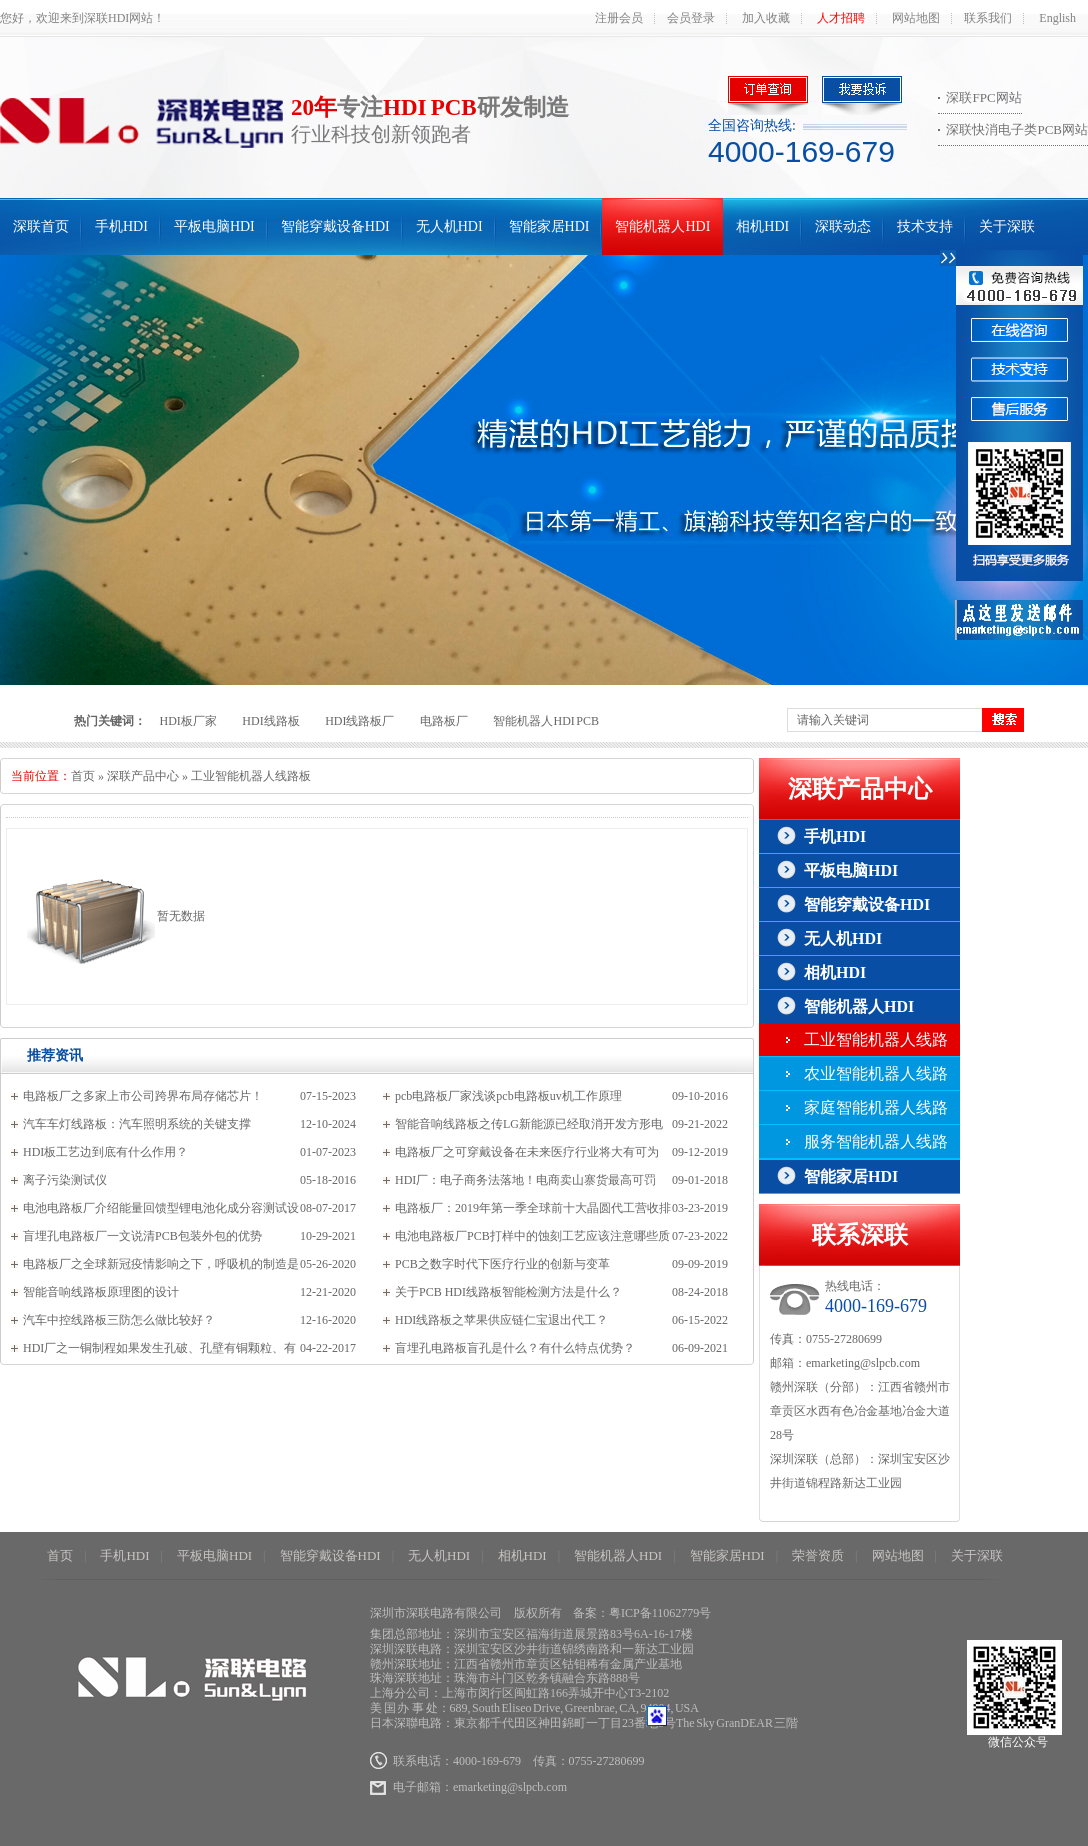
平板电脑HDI (214, 226)
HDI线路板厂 (359, 721)
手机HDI (121, 226)
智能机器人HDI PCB (546, 721)
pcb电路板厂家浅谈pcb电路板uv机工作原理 (508, 1096)
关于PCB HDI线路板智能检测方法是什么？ (508, 1292)
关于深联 (1007, 226)
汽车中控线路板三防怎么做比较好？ (119, 1320)
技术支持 (925, 226)
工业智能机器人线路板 (251, 776)
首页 (83, 776)
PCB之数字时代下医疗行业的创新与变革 (502, 1264)
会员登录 (691, 18)
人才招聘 (841, 18)
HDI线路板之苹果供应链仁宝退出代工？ (501, 1320)
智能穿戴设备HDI (335, 226)
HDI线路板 (270, 721)
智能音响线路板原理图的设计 (101, 1292)
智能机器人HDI (662, 226)
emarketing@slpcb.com (863, 1363)
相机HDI (762, 226)
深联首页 (41, 226)
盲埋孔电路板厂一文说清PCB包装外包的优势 (142, 1236)
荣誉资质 (818, 1555)
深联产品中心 (143, 776)
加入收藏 (766, 18)
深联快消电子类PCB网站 (1017, 129)
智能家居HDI (549, 226)
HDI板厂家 (188, 721)
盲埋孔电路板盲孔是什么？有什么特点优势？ (515, 1348)
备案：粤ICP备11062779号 (642, 1613)
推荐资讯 (55, 1055)
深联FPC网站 (983, 97)
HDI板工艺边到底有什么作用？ (105, 1152)
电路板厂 (444, 721)
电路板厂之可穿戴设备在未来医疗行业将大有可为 (527, 1152)
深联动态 (843, 226)
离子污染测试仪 (65, 1180)
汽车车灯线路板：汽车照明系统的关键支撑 (137, 1124)
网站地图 (916, 18)
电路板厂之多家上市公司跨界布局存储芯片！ (143, 1096)
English (1057, 18)
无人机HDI (449, 226)
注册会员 (619, 18)
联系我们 (988, 18)
